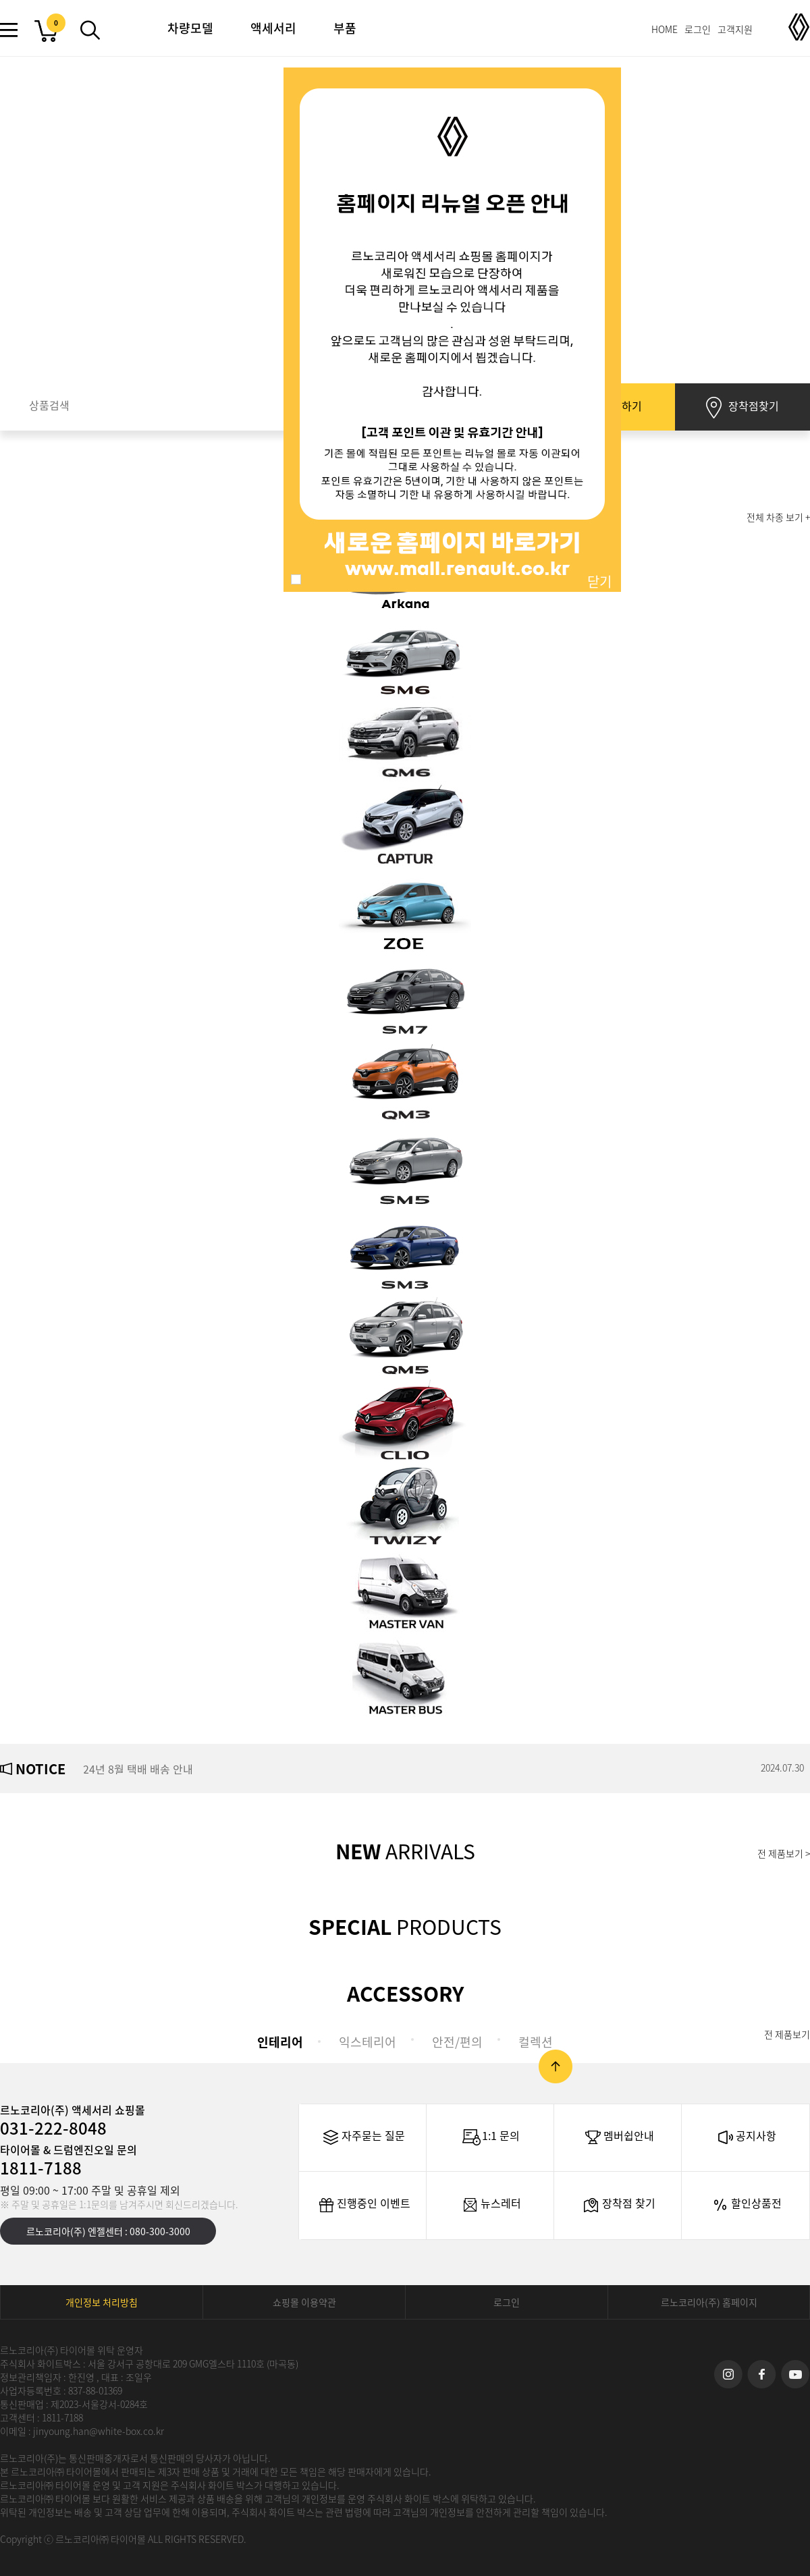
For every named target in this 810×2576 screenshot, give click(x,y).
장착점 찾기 (618, 2205)
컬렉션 (535, 2042)
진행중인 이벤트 (363, 2205)
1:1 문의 (490, 2137)
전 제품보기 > (783, 1853)
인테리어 (280, 2042)
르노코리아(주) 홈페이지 (709, 2302)
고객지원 (735, 29)
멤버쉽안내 (618, 2137)
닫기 (599, 581)
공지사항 (745, 2137)
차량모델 (190, 28)
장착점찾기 (742, 407)
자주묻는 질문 (363, 2137)
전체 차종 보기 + (778, 517)
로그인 (697, 29)
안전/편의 (457, 2042)
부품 (344, 28)
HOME (664, 29)
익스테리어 (367, 2042)
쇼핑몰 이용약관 (304, 2302)
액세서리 (273, 28)
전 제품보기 (787, 2034)
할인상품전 (746, 2205)
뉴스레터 (490, 2205)
